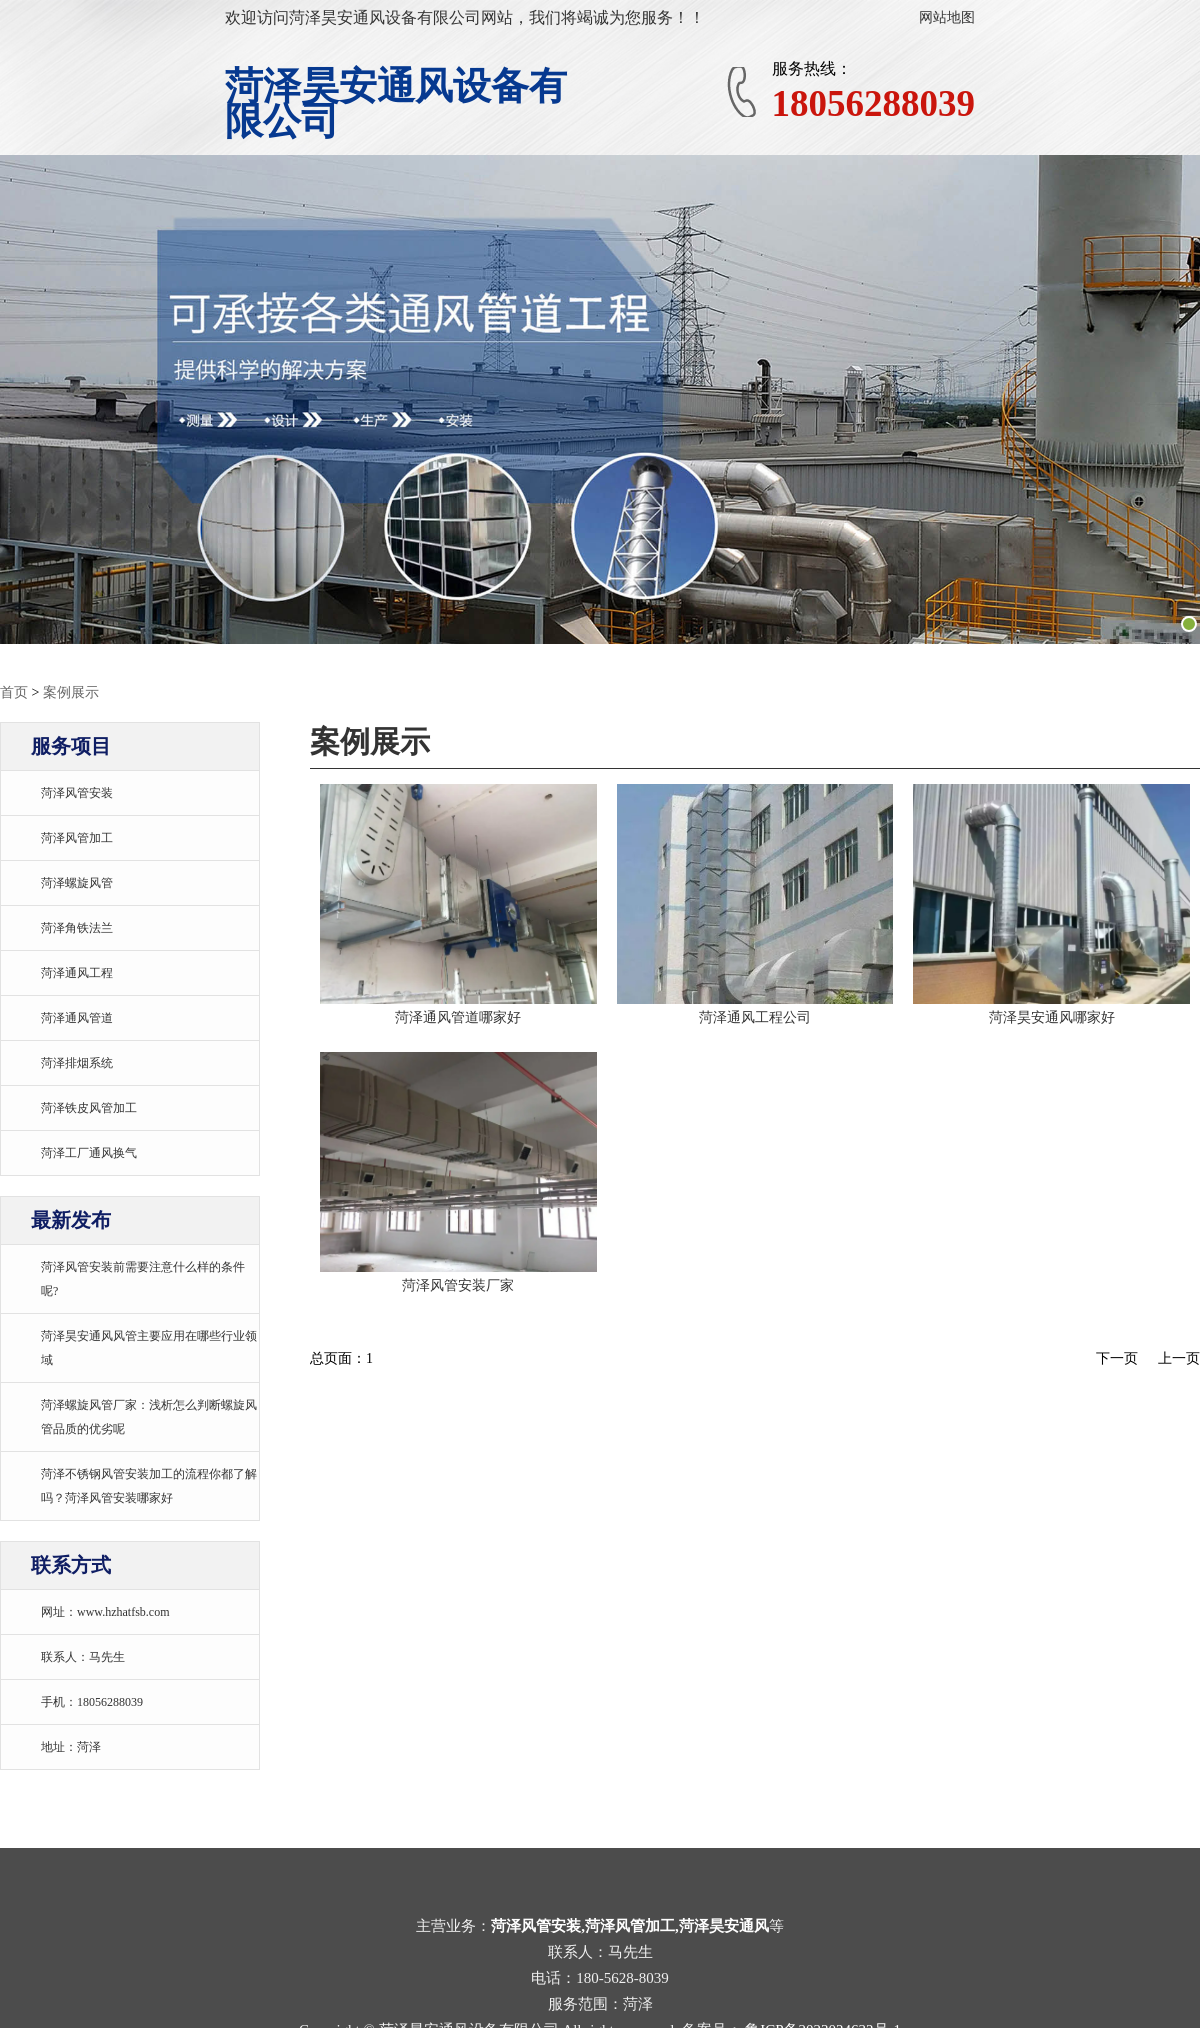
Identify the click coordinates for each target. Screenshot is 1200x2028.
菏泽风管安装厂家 (458, 1285)
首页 (14, 692)
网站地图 (947, 17)
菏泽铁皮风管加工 (89, 1108)
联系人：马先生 (83, 1657)
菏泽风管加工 (77, 838)
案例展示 (71, 692)
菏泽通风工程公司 (755, 1017)
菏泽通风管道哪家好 (458, 1017)
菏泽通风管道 (77, 1018)
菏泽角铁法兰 (77, 928)
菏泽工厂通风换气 (89, 1153)
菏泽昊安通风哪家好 (1052, 1017)
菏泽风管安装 (77, 793)
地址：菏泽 (71, 1747)
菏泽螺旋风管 (77, 883)
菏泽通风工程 (77, 973)
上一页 (1179, 1358)
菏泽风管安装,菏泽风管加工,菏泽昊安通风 (630, 1926)
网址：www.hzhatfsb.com (105, 1612)
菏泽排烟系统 (77, 1063)
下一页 (1117, 1358)
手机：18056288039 (92, 1702)
